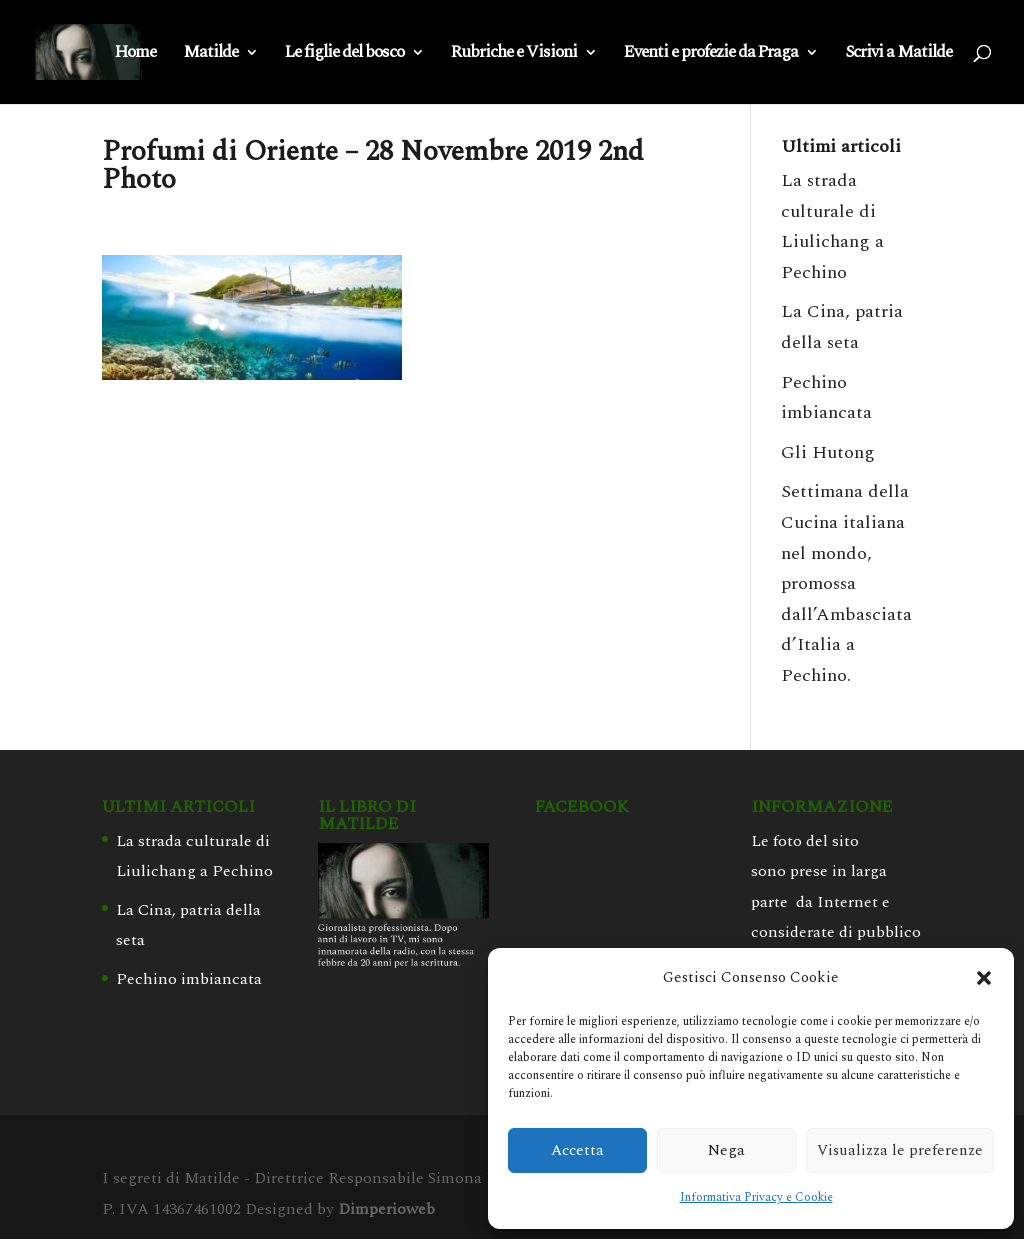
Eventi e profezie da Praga (711, 55)
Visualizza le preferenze (900, 1150)
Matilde (210, 55)
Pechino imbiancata (189, 979)
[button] (984, 978)
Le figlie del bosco (344, 55)
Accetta (577, 1150)
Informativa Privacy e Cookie (756, 1197)
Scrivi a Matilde (898, 55)
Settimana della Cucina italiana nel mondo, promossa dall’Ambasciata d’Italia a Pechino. (846, 583)
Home (135, 55)
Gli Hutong (828, 452)
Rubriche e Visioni (514, 55)
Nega (726, 1150)
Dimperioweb (386, 1209)
